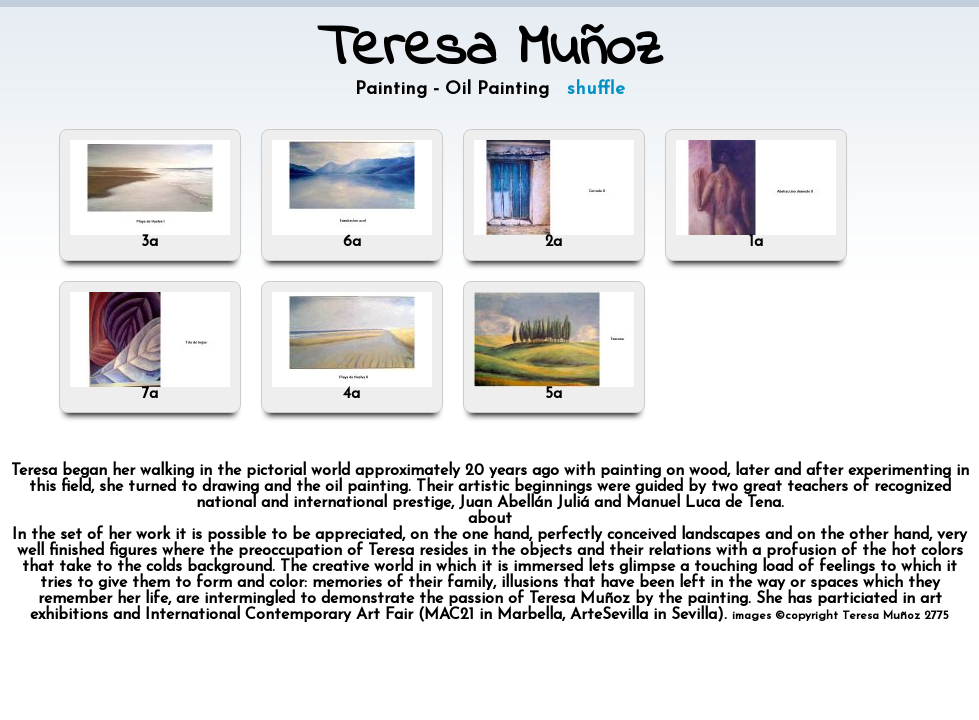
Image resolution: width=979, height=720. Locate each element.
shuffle (596, 89)
